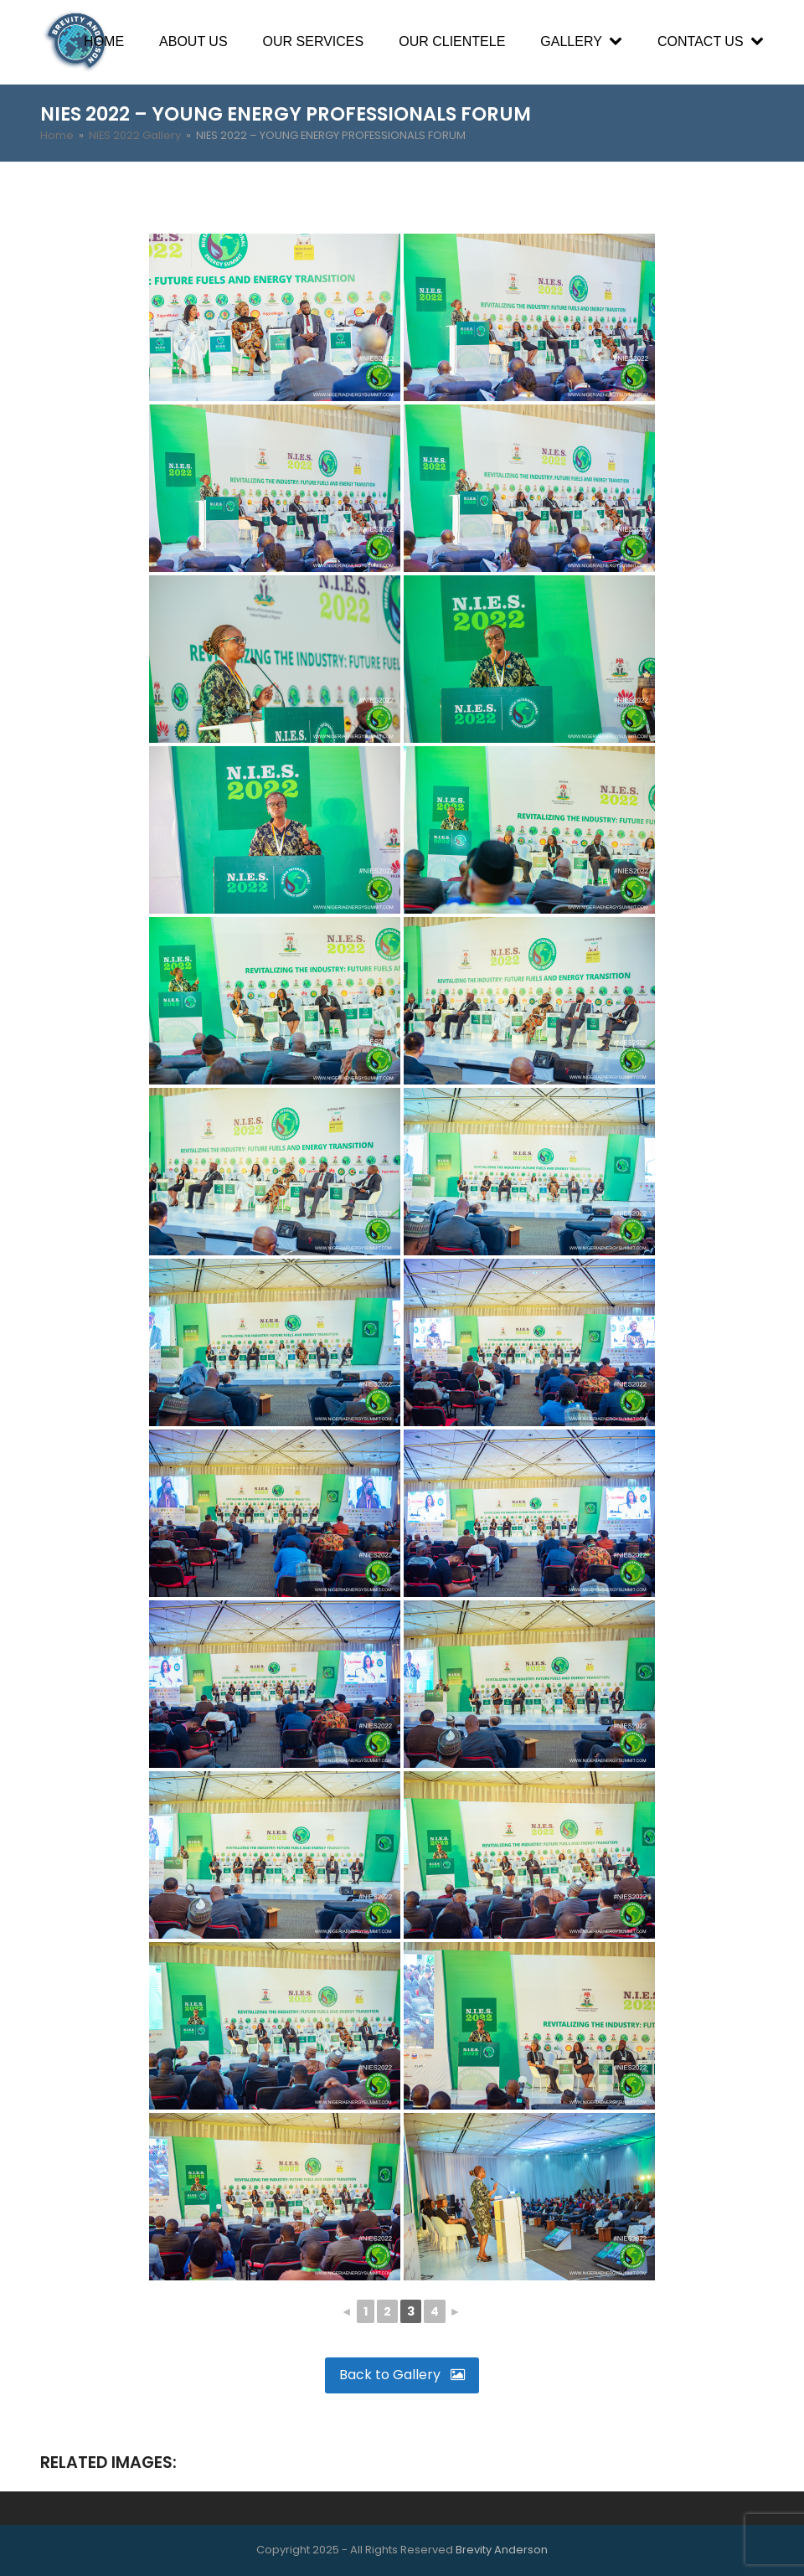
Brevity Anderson (502, 2550)
